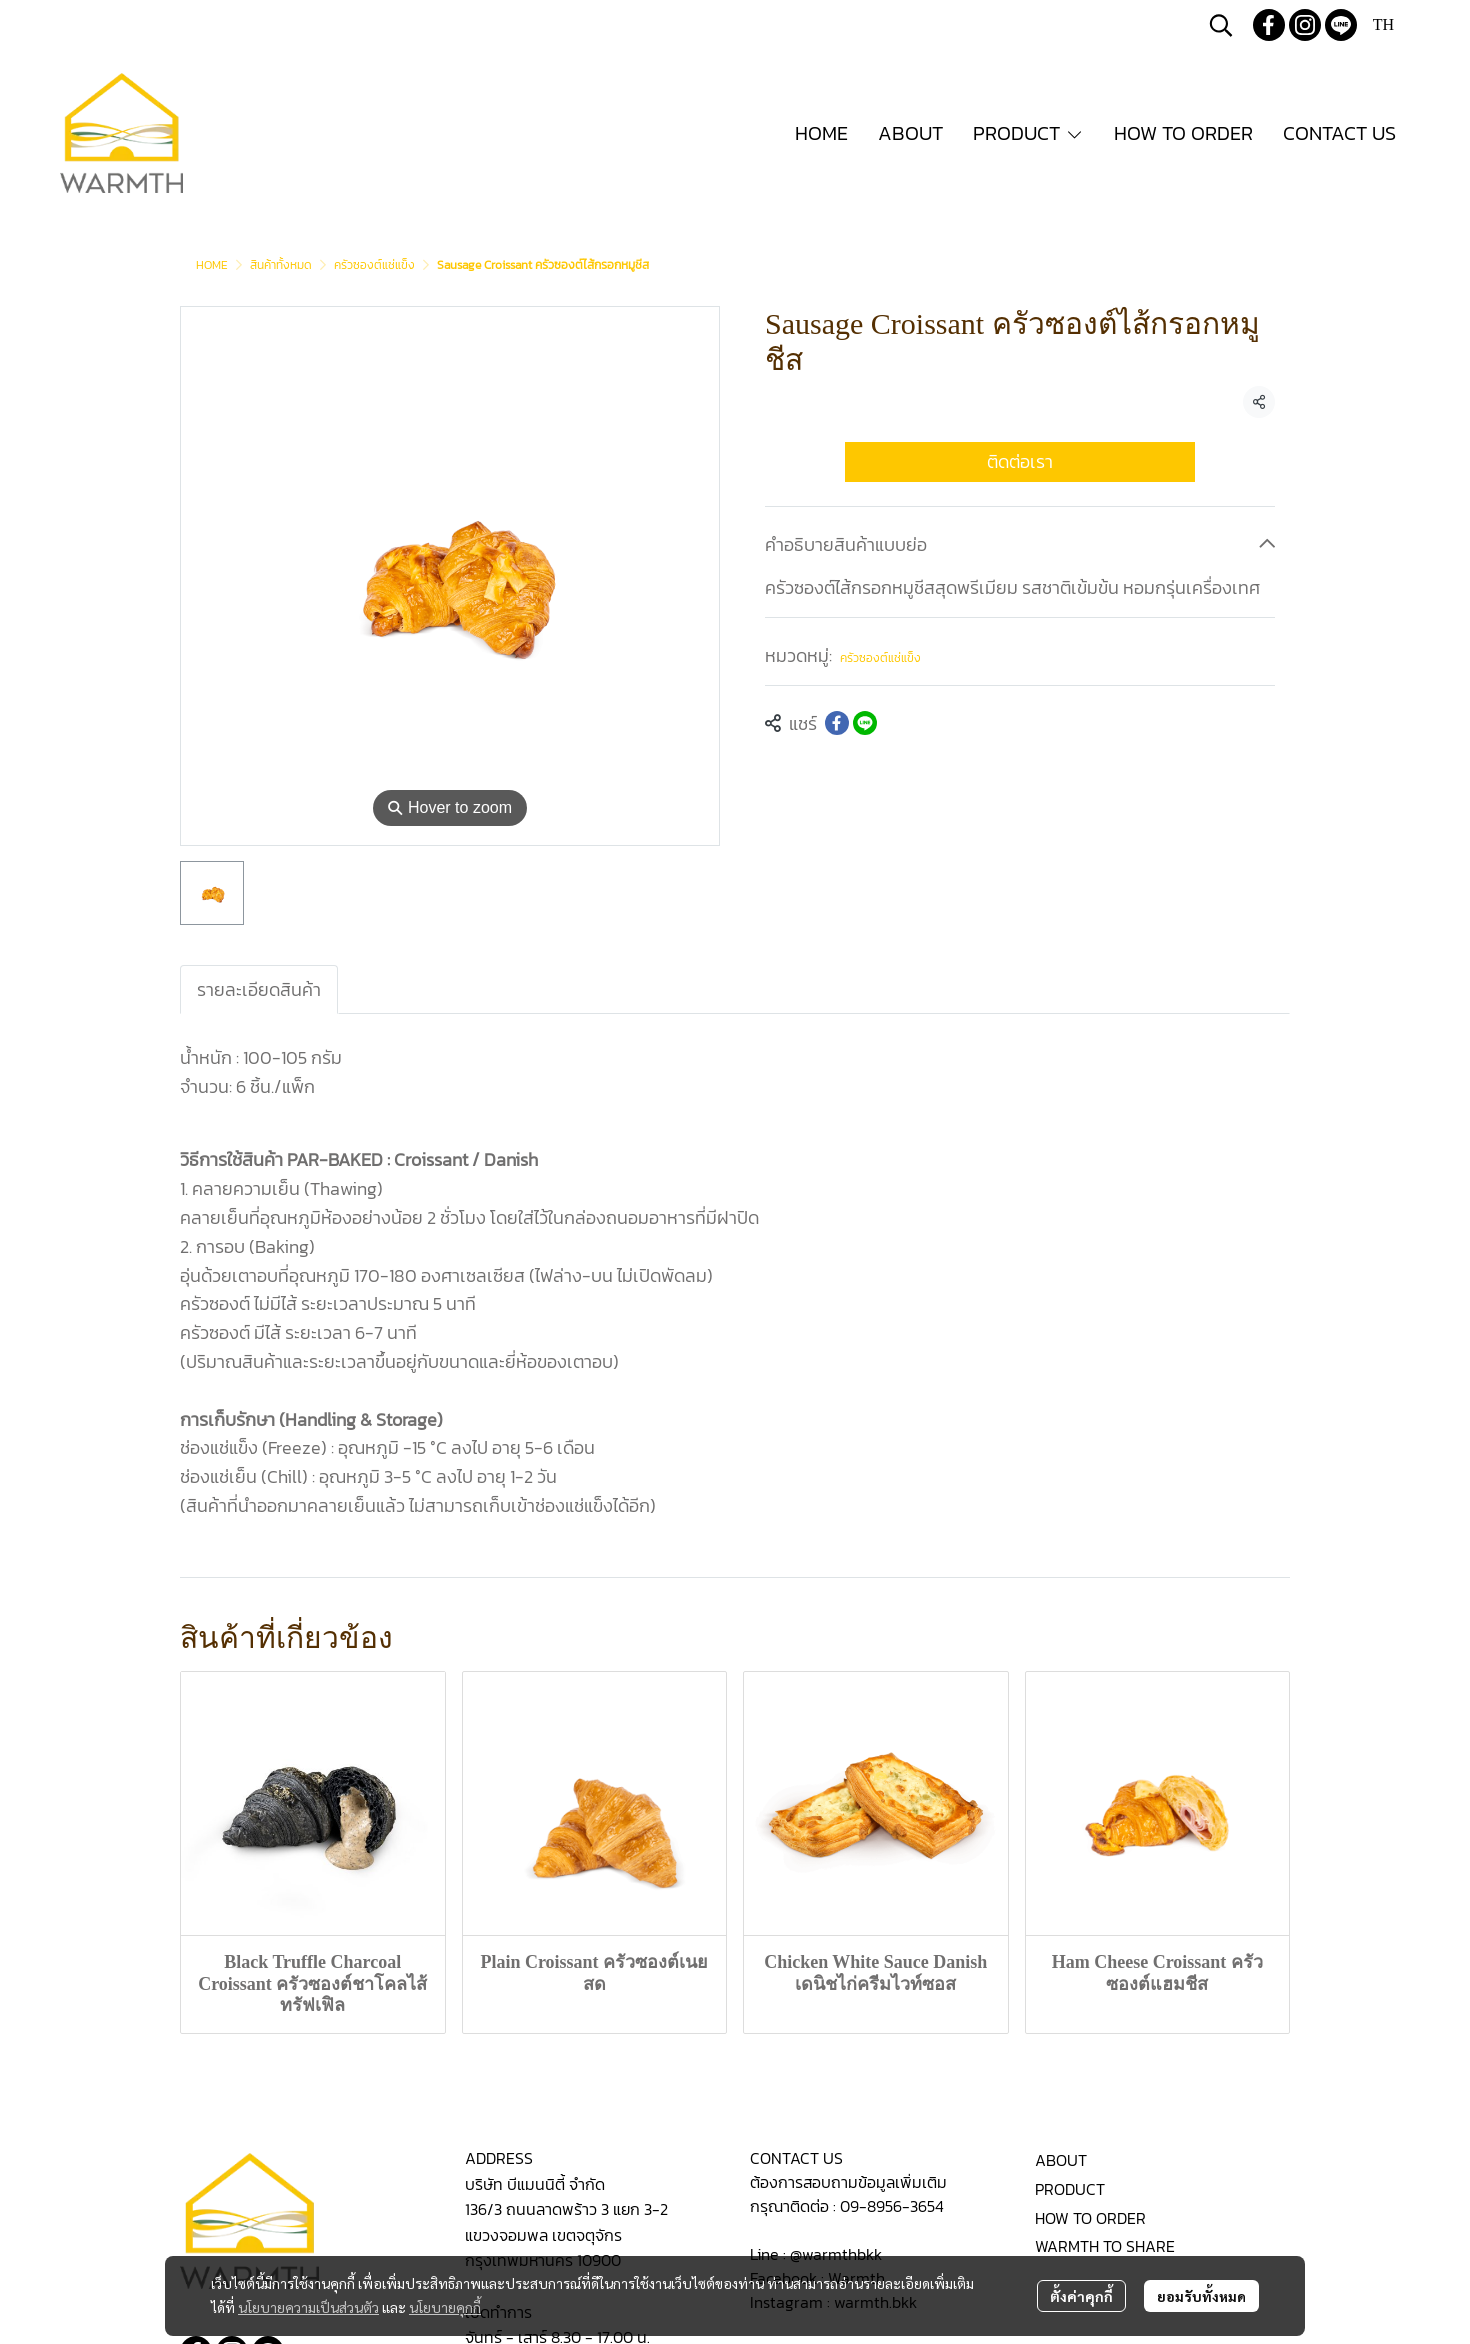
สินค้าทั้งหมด (281, 265)
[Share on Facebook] (837, 723)
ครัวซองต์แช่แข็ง (374, 265)
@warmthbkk (836, 2254)
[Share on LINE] (865, 723)
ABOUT (1061, 2160)
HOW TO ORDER (1090, 2218)
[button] (1221, 25)
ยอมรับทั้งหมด (1201, 2296)
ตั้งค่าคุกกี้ (1081, 2296)
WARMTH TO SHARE (1105, 2246)
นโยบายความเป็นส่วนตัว (308, 2307)
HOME (212, 265)
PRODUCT (1070, 2189)
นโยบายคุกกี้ (445, 2307)
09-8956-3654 (892, 2206)
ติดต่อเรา (1020, 461)
